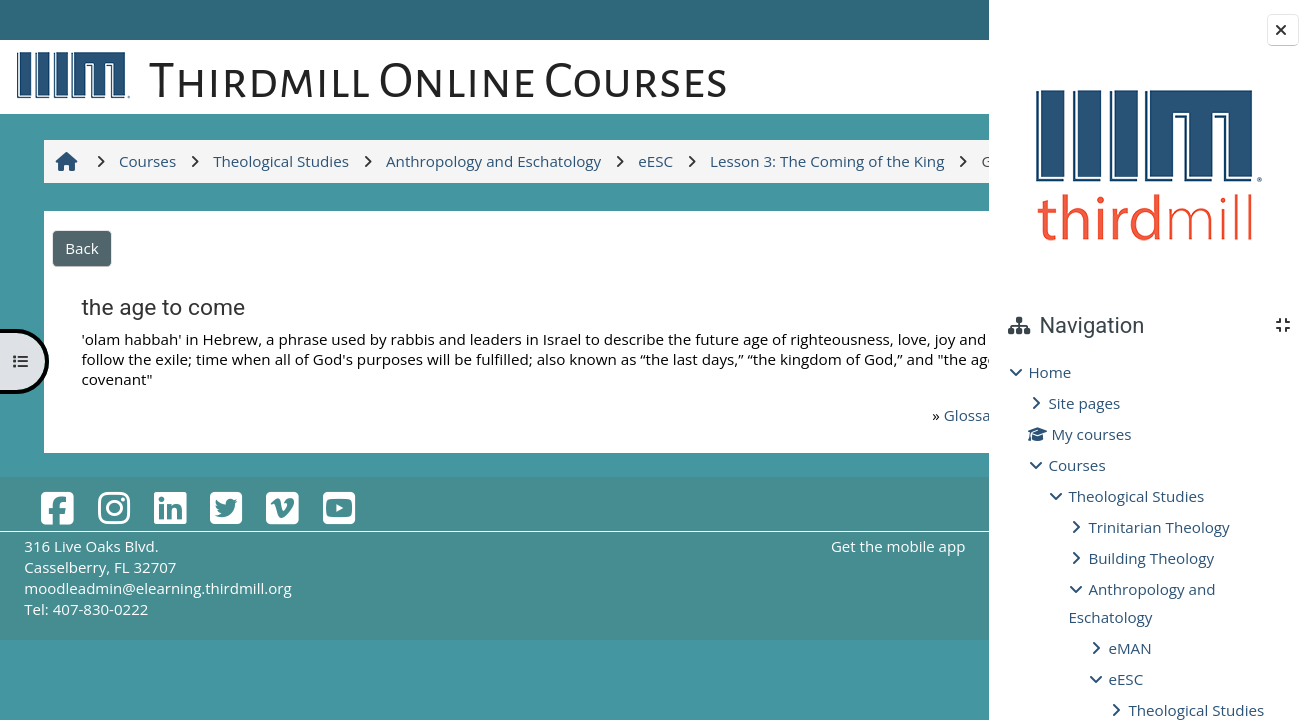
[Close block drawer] (1283, 30)
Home (1049, 372)
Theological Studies (1136, 496)
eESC (1125, 679)
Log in (930, 20)
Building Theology (1151, 558)
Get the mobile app (735, 654)
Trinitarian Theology (1158, 527)
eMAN (1129, 648)
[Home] (70, 74)
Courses (1076, 465)
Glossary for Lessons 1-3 (804, 523)
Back (80, 356)
